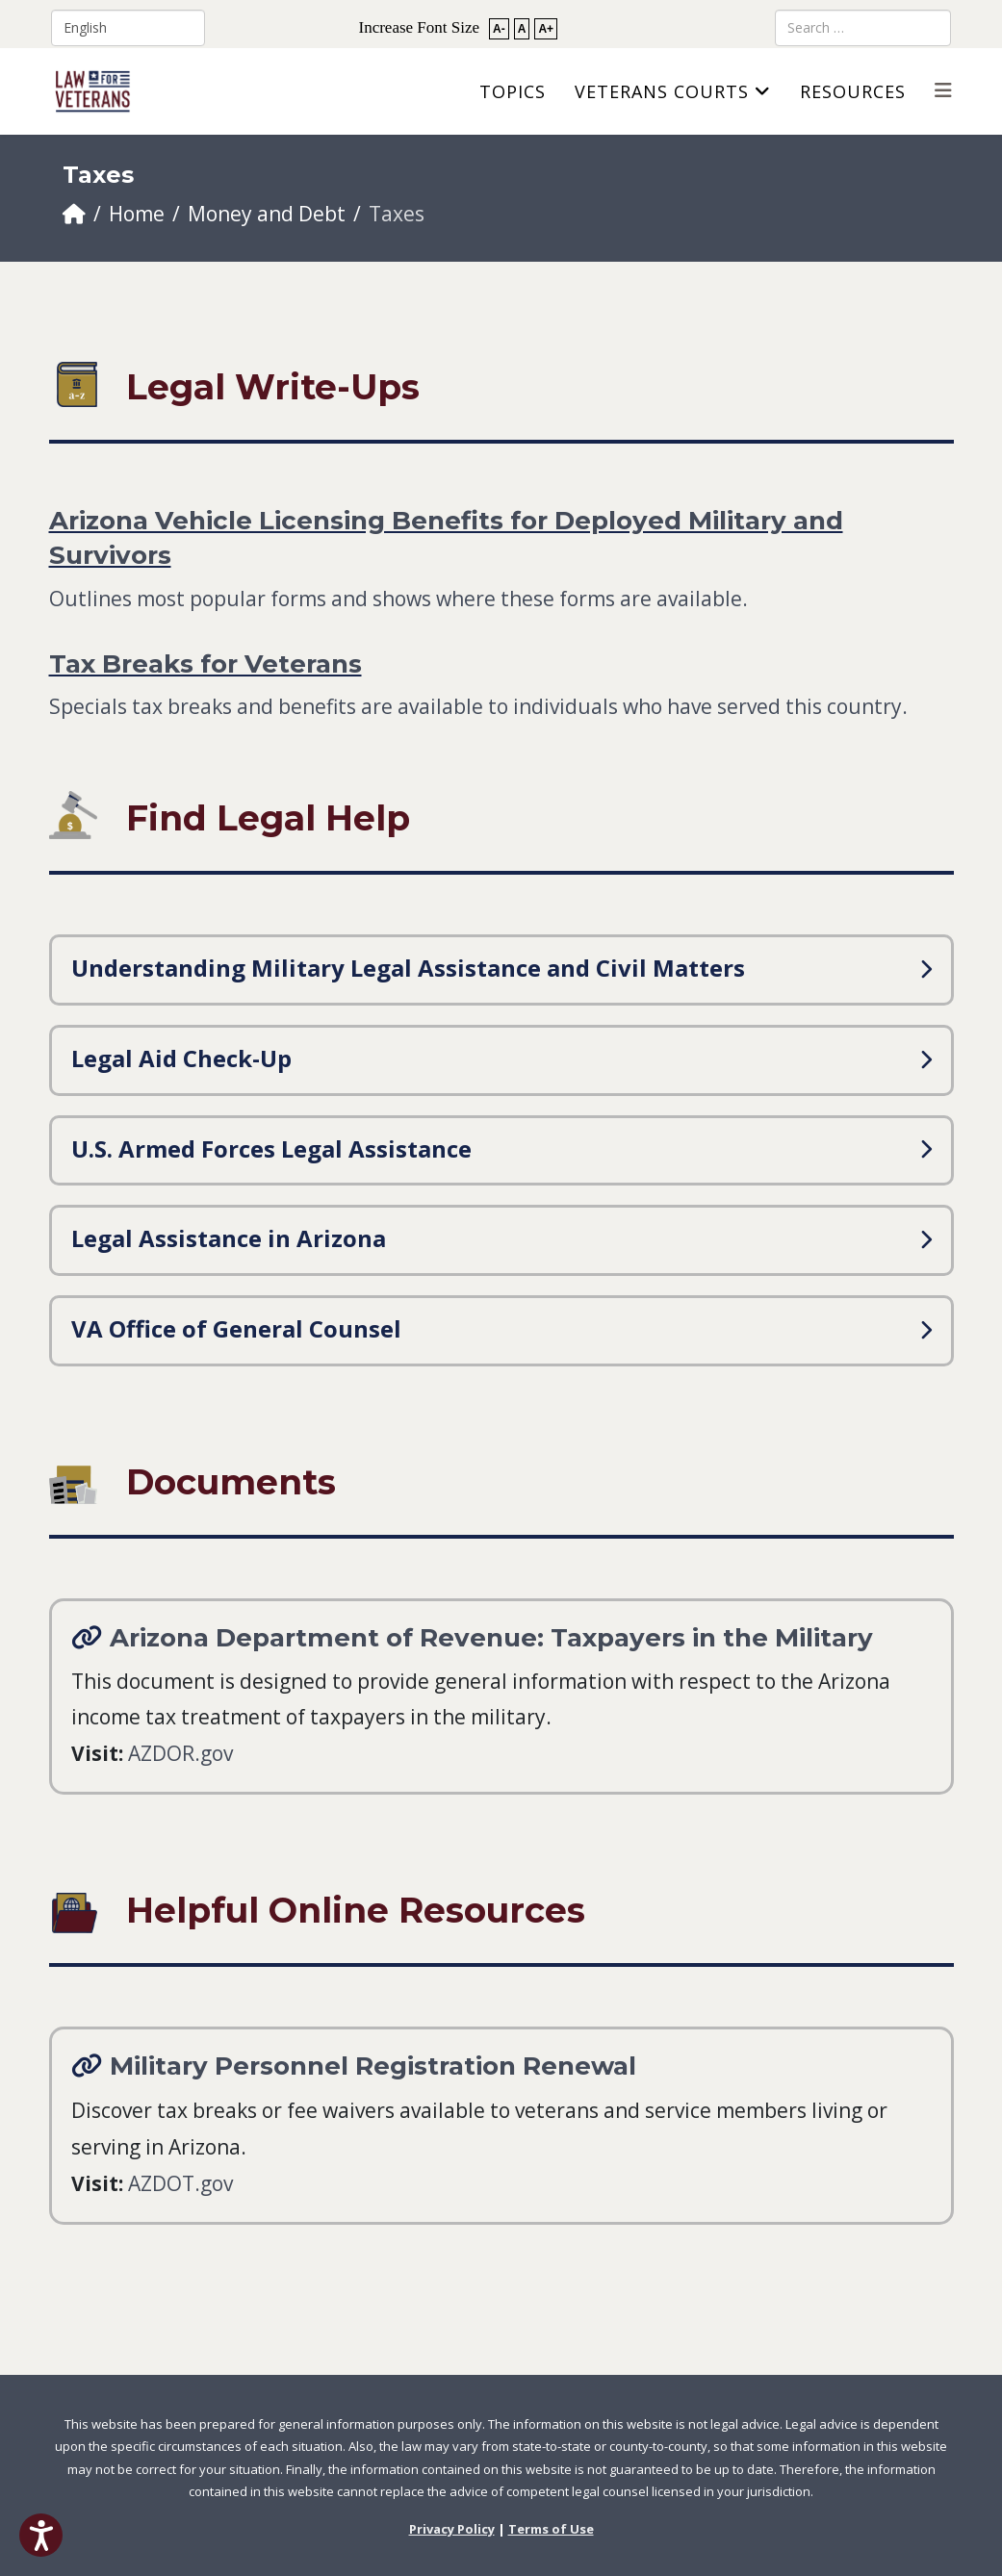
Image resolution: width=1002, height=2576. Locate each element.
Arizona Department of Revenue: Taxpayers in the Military (491, 1637)
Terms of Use (551, 2529)
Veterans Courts (662, 91)
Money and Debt (267, 213)
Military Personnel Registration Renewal (373, 2066)
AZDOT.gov (180, 2183)
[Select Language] (128, 28)
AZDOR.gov (180, 1753)
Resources (853, 91)
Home (137, 213)
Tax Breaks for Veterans (205, 664)
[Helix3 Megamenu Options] (943, 90)
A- (499, 29)
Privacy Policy (452, 2529)
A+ (545, 29)
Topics (512, 91)
